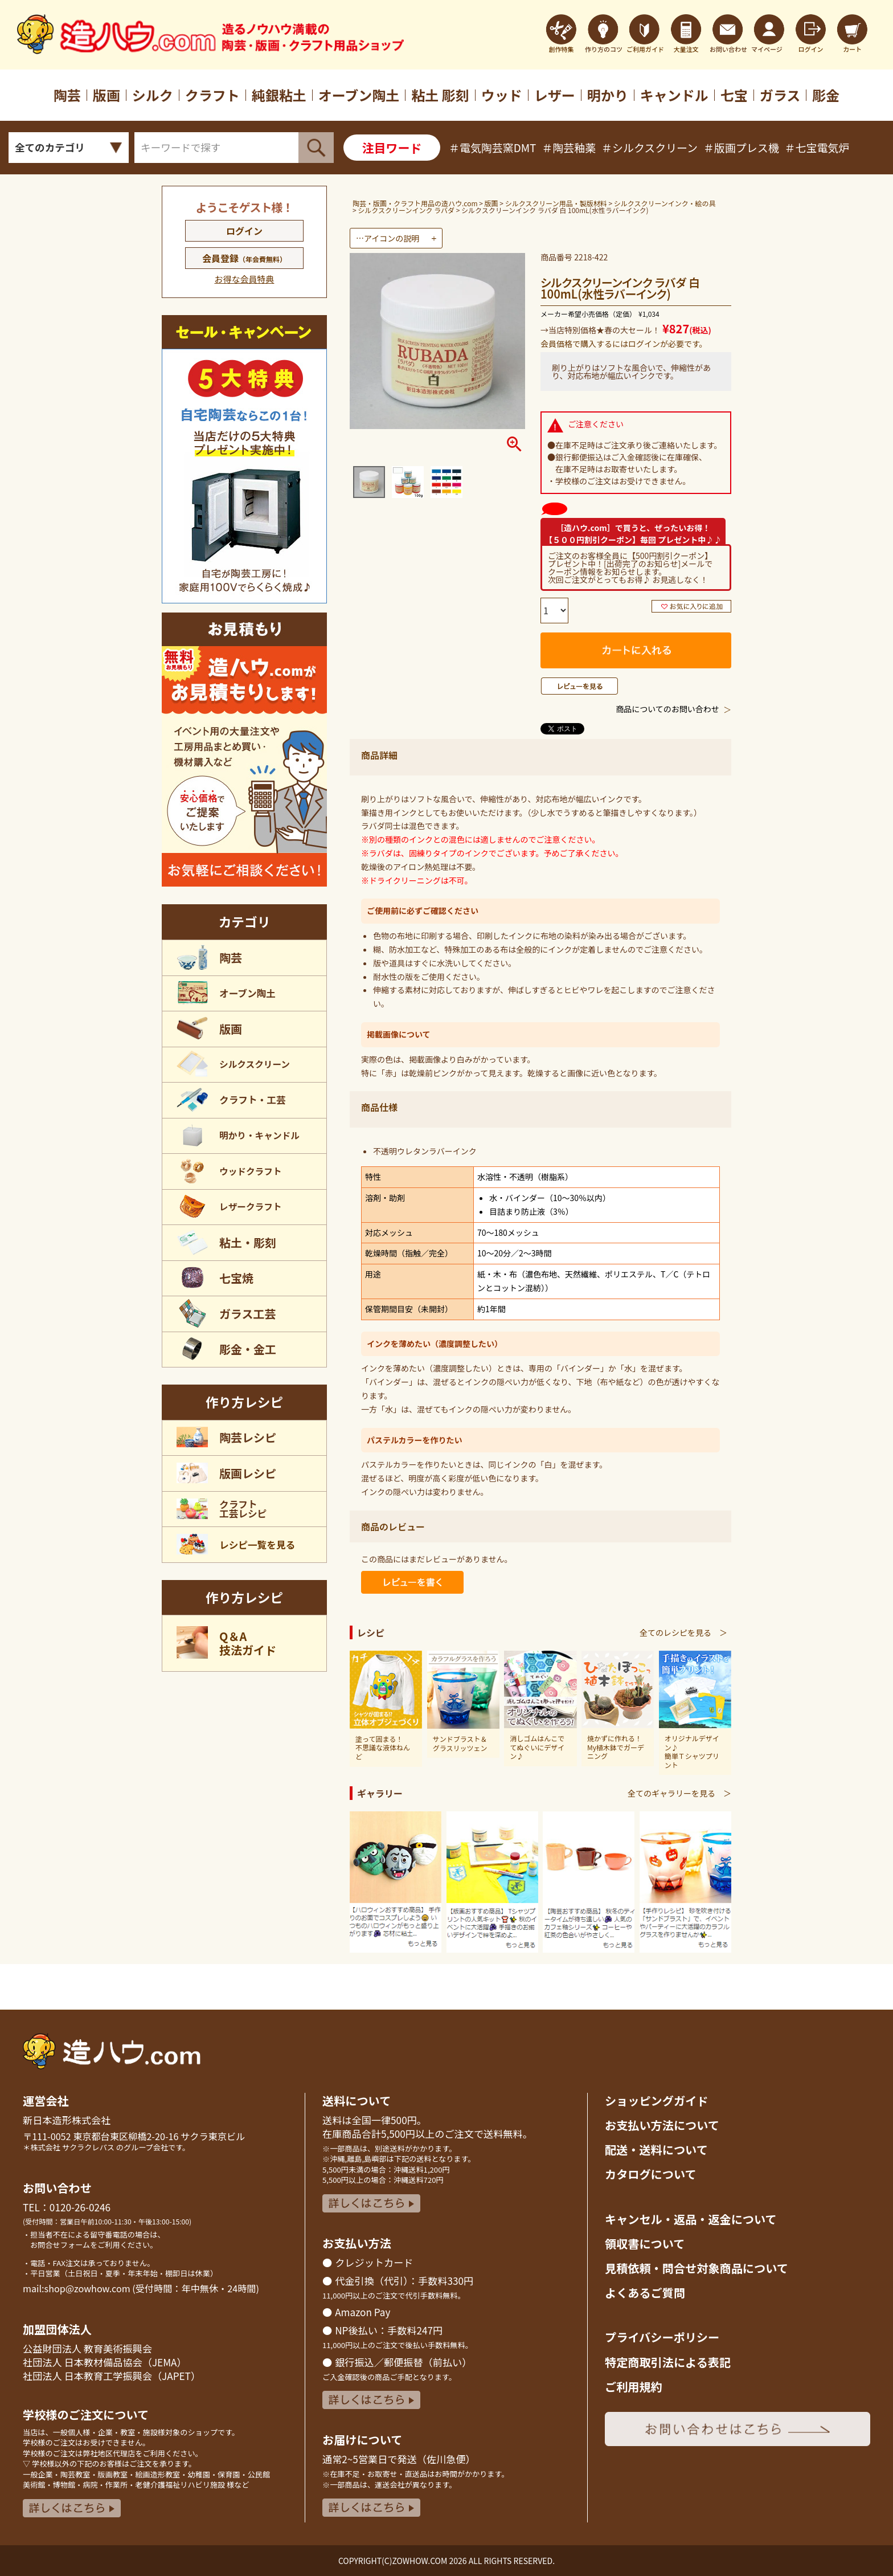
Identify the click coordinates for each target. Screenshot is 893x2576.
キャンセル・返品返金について (691, 2219)
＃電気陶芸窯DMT (492, 147)
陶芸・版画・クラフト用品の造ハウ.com (415, 203)
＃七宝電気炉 (817, 147)
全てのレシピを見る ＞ (683, 1632)
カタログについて (651, 2174)
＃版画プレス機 (741, 147)
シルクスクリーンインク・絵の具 (665, 203)
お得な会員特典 (244, 279)
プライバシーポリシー (662, 2337)
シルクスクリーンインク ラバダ (406, 210)
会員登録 (244, 258)
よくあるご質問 (645, 2292)
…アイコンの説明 (387, 238)
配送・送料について (656, 2149)
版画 (491, 203)
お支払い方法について (662, 2125)
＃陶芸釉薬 (569, 147)
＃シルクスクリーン (649, 147)
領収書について (645, 2243)
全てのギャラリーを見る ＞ (679, 1793)
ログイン (244, 231)
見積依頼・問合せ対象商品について (696, 2268)
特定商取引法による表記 (668, 2362)
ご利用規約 (633, 2386)
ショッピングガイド (656, 2100)
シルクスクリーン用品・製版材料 (556, 203)
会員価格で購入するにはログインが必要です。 (623, 344)
